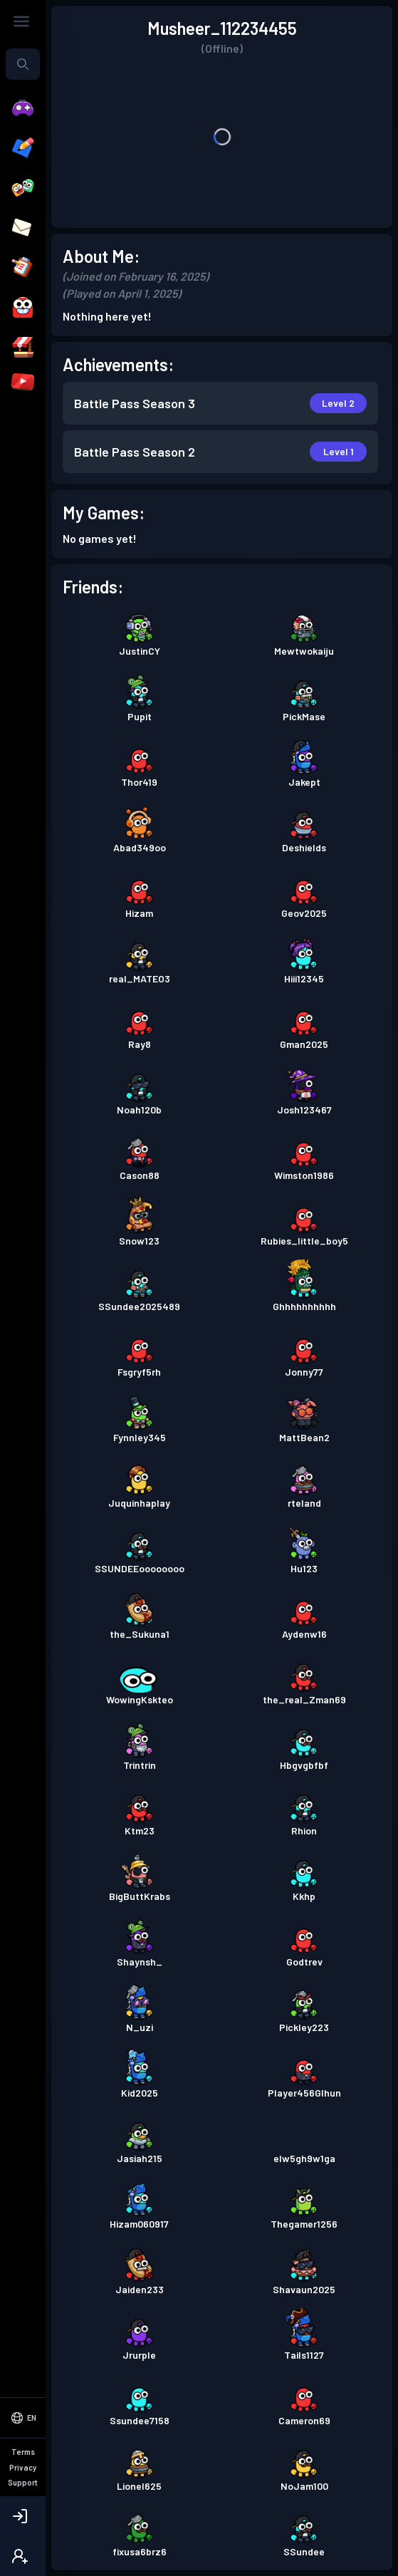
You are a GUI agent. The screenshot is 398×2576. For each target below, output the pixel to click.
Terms (23, 2451)
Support (23, 2482)
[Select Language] (23, 2418)
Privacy (22, 2467)
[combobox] (23, 64)
